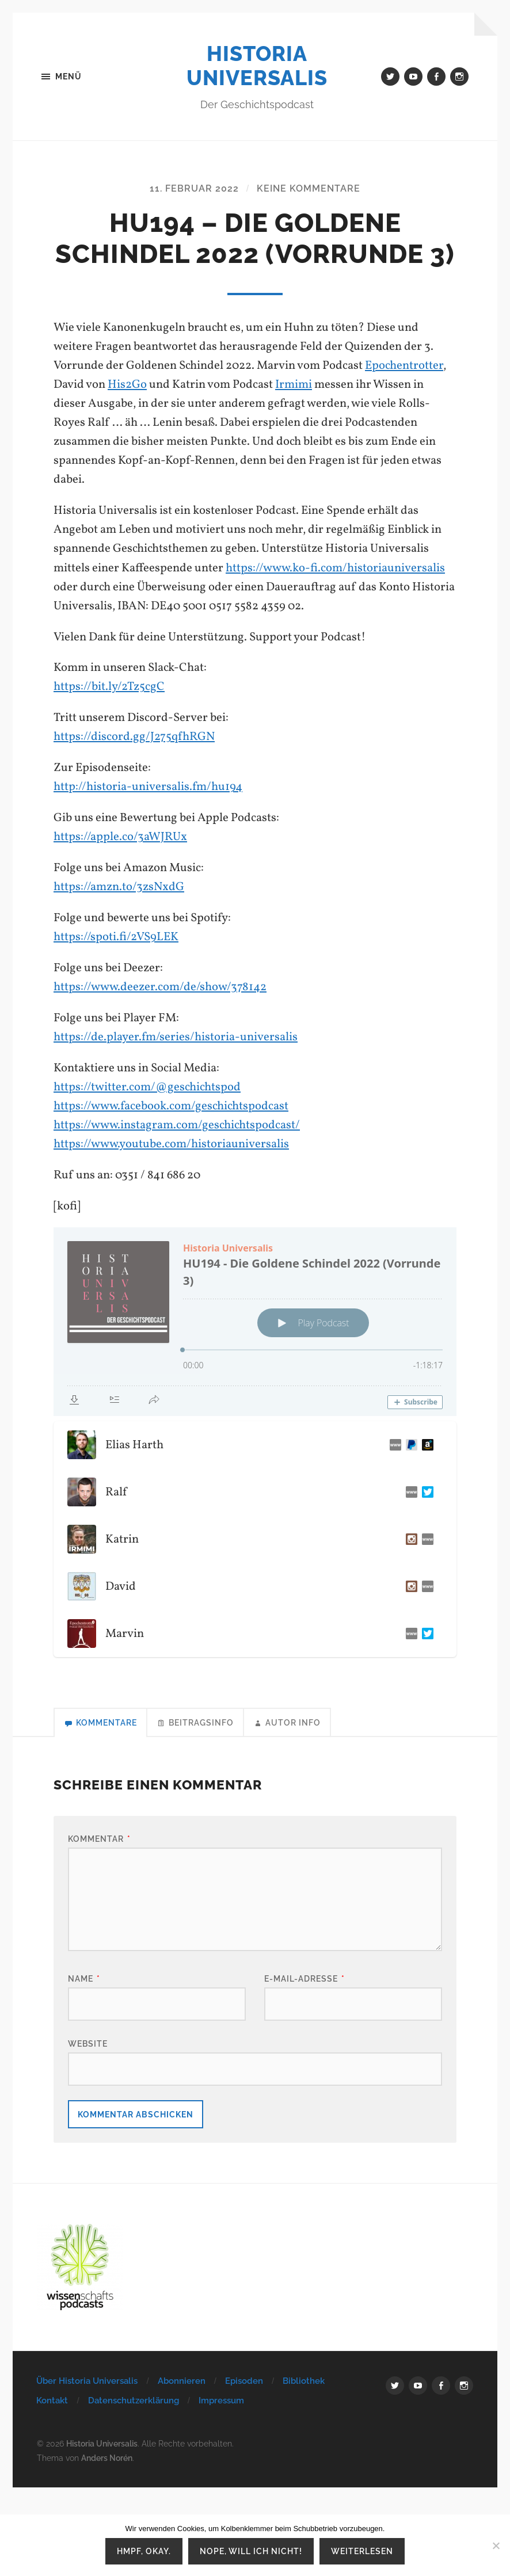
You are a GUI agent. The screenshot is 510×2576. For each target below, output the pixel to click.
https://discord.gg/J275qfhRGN (134, 736)
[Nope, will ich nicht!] (495, 2545)
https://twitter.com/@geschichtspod (147, 1087)
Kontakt (52, 2400)
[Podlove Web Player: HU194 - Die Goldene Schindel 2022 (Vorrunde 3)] (255, 1321)
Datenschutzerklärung (133, 2400)
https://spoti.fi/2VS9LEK (116, 937)
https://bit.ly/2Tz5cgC (109, 686)
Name (84, 1978)
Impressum (221, 2400)
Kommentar (99, 1839)
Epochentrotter (404, 365)
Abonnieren (181, 2381)
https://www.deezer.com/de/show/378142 (160, 987)
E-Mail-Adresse (304, 1978)
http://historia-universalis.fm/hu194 (148, 786)
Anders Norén (106, 2458)
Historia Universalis (257, 65)
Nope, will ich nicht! (251, 2551)
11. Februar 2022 (194, 188)
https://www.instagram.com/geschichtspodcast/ (177, 1125)
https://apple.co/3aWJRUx (120, 837)
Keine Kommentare (308, 188)
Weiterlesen (362, 2551)
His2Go (127, 384)
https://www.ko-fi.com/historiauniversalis (335, 568)
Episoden (244, 2381)
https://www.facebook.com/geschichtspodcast (171, 1106)
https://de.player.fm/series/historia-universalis (176, 1037)
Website (88, 2043)
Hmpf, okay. (144, 2551)
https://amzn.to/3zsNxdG (119, 887)
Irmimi (293, 384)
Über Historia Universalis (87, 2381)
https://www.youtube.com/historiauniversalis (171, 1144)
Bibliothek (304, 2381)
